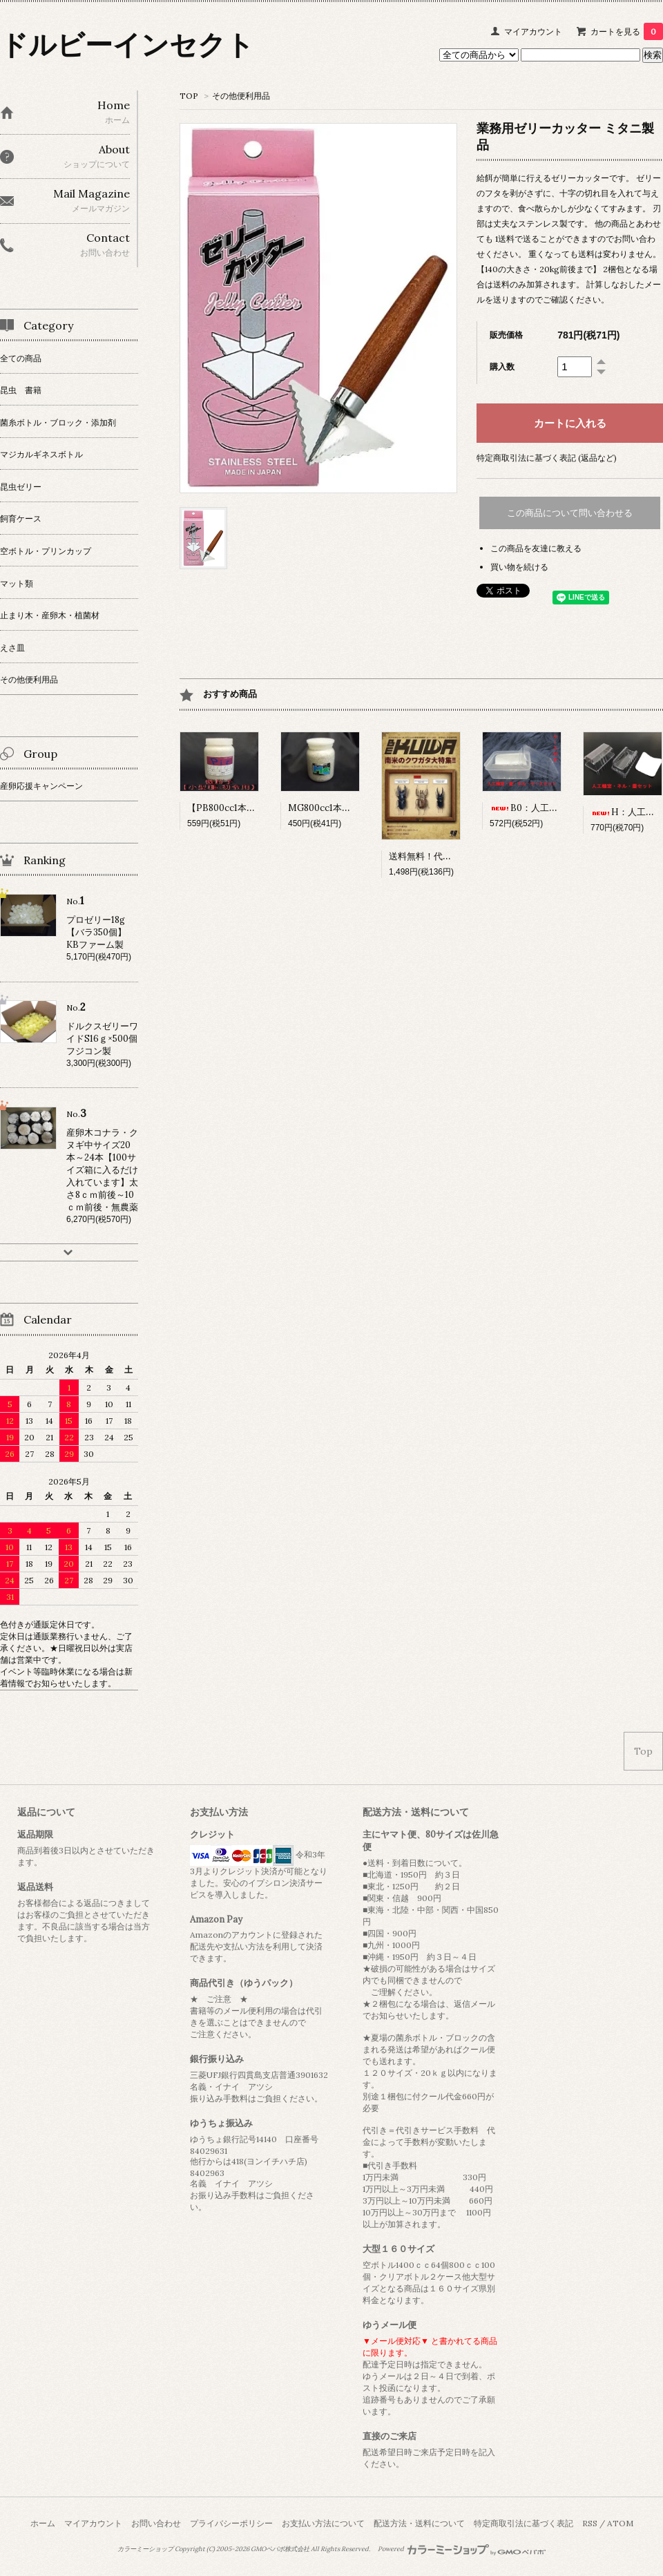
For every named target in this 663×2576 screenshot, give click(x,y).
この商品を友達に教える (536, 548)
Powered (462, 2549)
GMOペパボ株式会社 (280, 2549)
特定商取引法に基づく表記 (523, 2523)
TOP (189, 95)
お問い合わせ (156, 2523)
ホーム (42, 2523)
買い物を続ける (519, 567)
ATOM (620, 2523)
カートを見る (626, 31)
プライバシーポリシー (231, 2523)
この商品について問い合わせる (570, 513)
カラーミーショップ (145, 2549)
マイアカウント (533, 31)
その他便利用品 (241, 95)
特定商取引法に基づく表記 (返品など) (547, 457)
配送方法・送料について (419, 2523)
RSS (589, 2523)
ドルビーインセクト (127, 44)
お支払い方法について (323, 2523)
